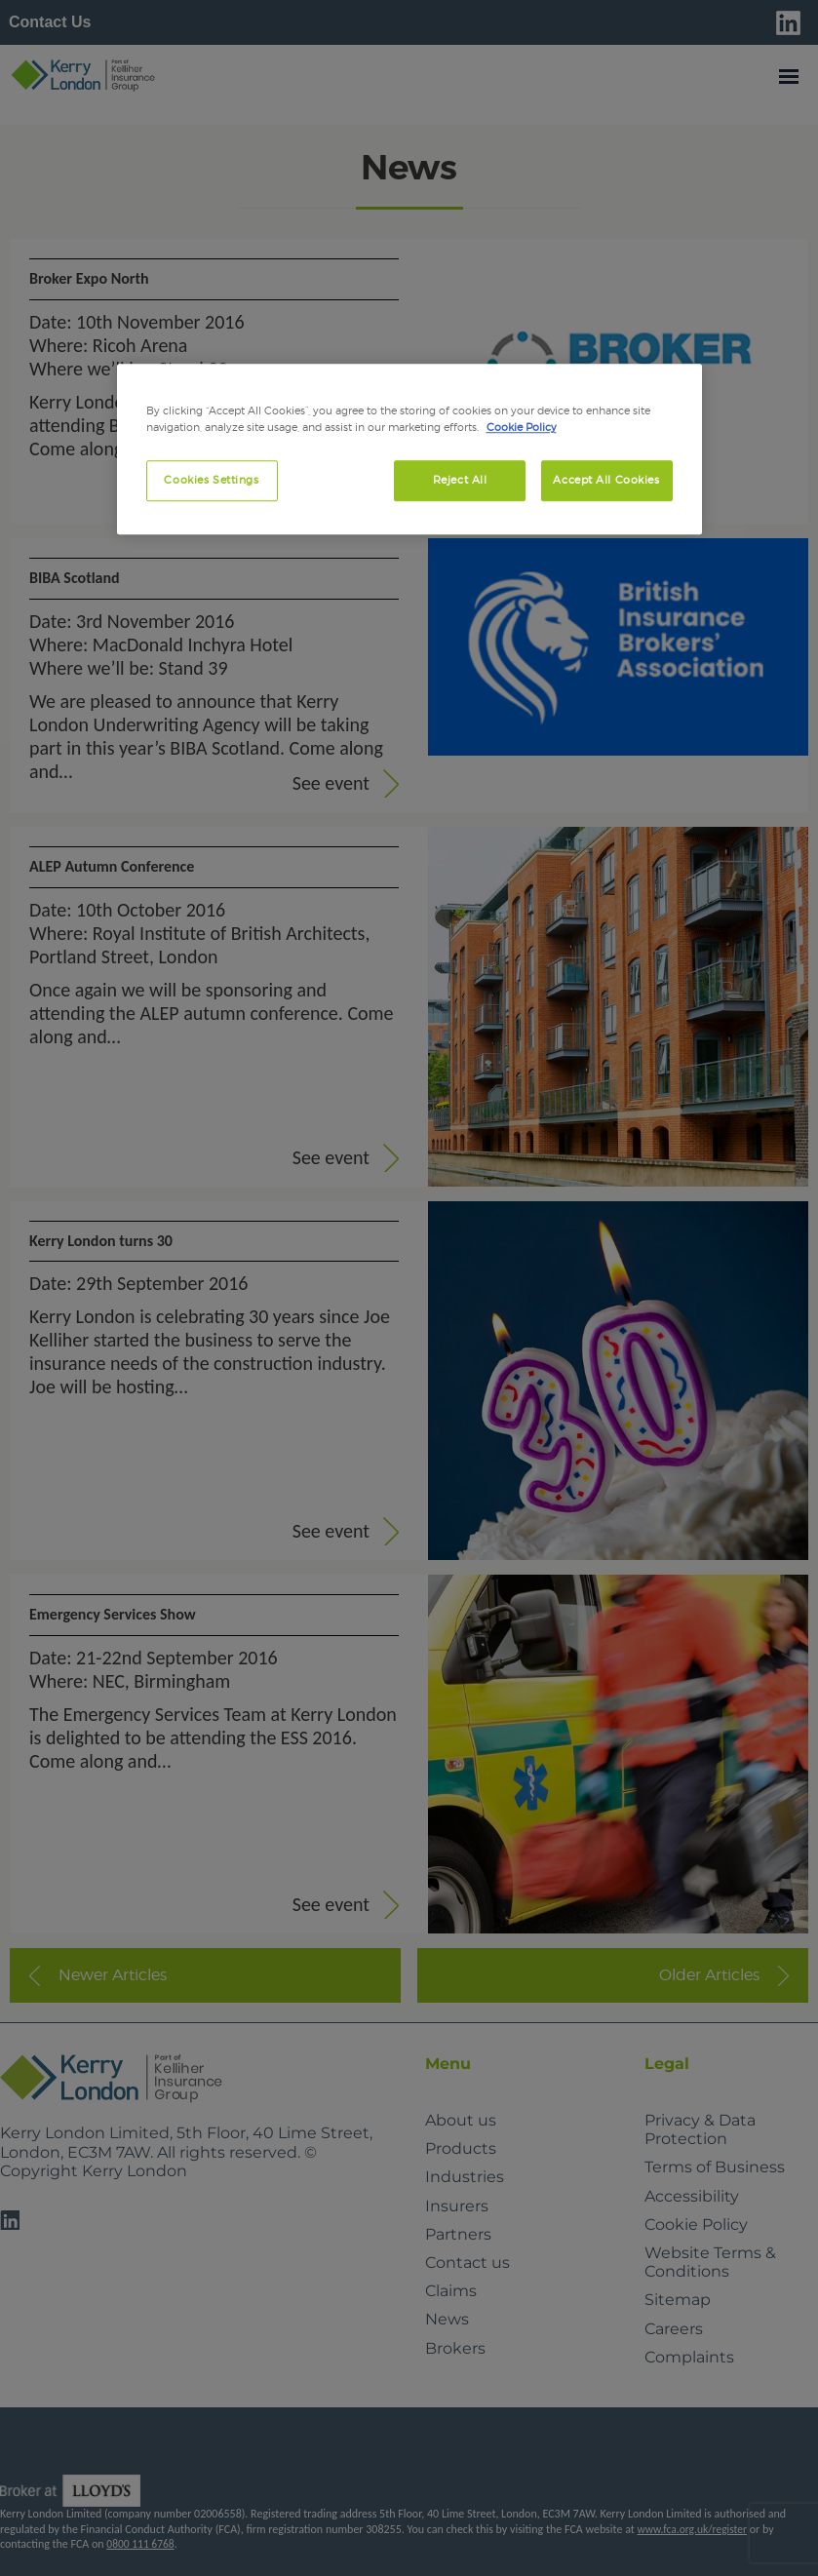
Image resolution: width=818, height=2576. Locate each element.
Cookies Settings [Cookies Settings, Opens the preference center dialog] (211, 481)
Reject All (460, 481)
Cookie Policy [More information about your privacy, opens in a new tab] (522, 428)
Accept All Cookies (606, 481)
